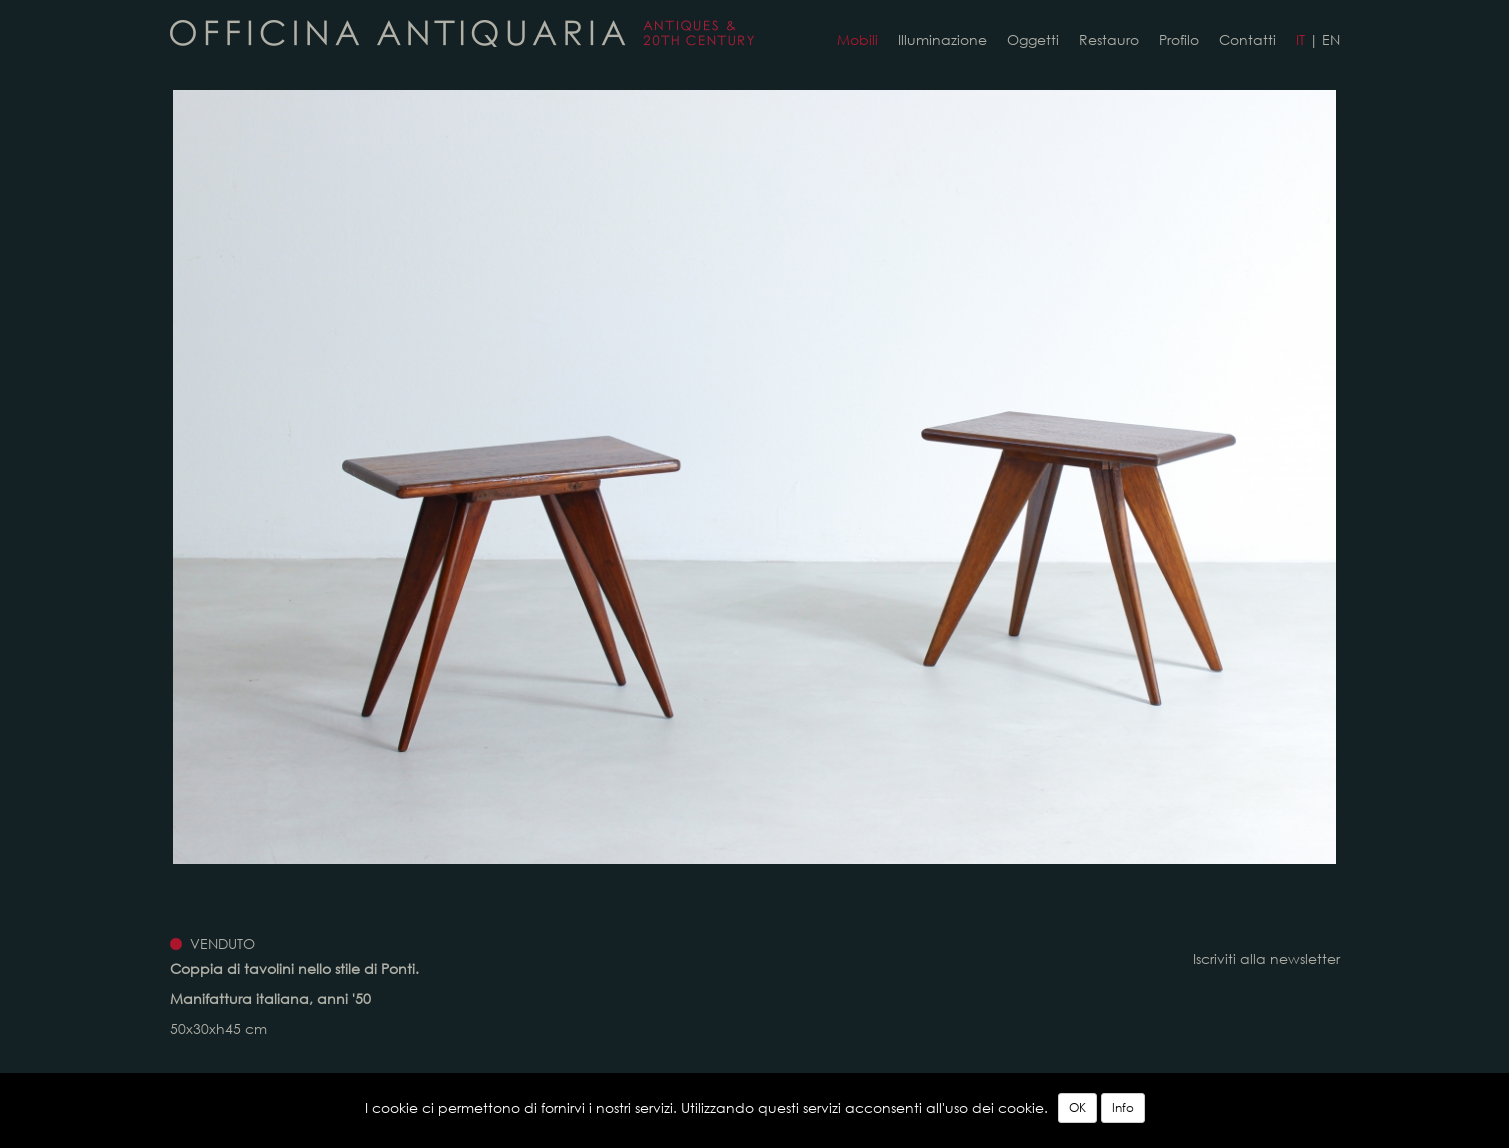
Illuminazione (942, 40)
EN (1331, 40)
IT (1300, 40)
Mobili (857, 40)
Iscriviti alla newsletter (1266, 958)
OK (1077, 1107)
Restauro (1109, 40)
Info (1123, 1107)
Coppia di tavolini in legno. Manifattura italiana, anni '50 (462, 33)
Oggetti (1033, 40)
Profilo (1179, 40)
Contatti (1247, 40)
